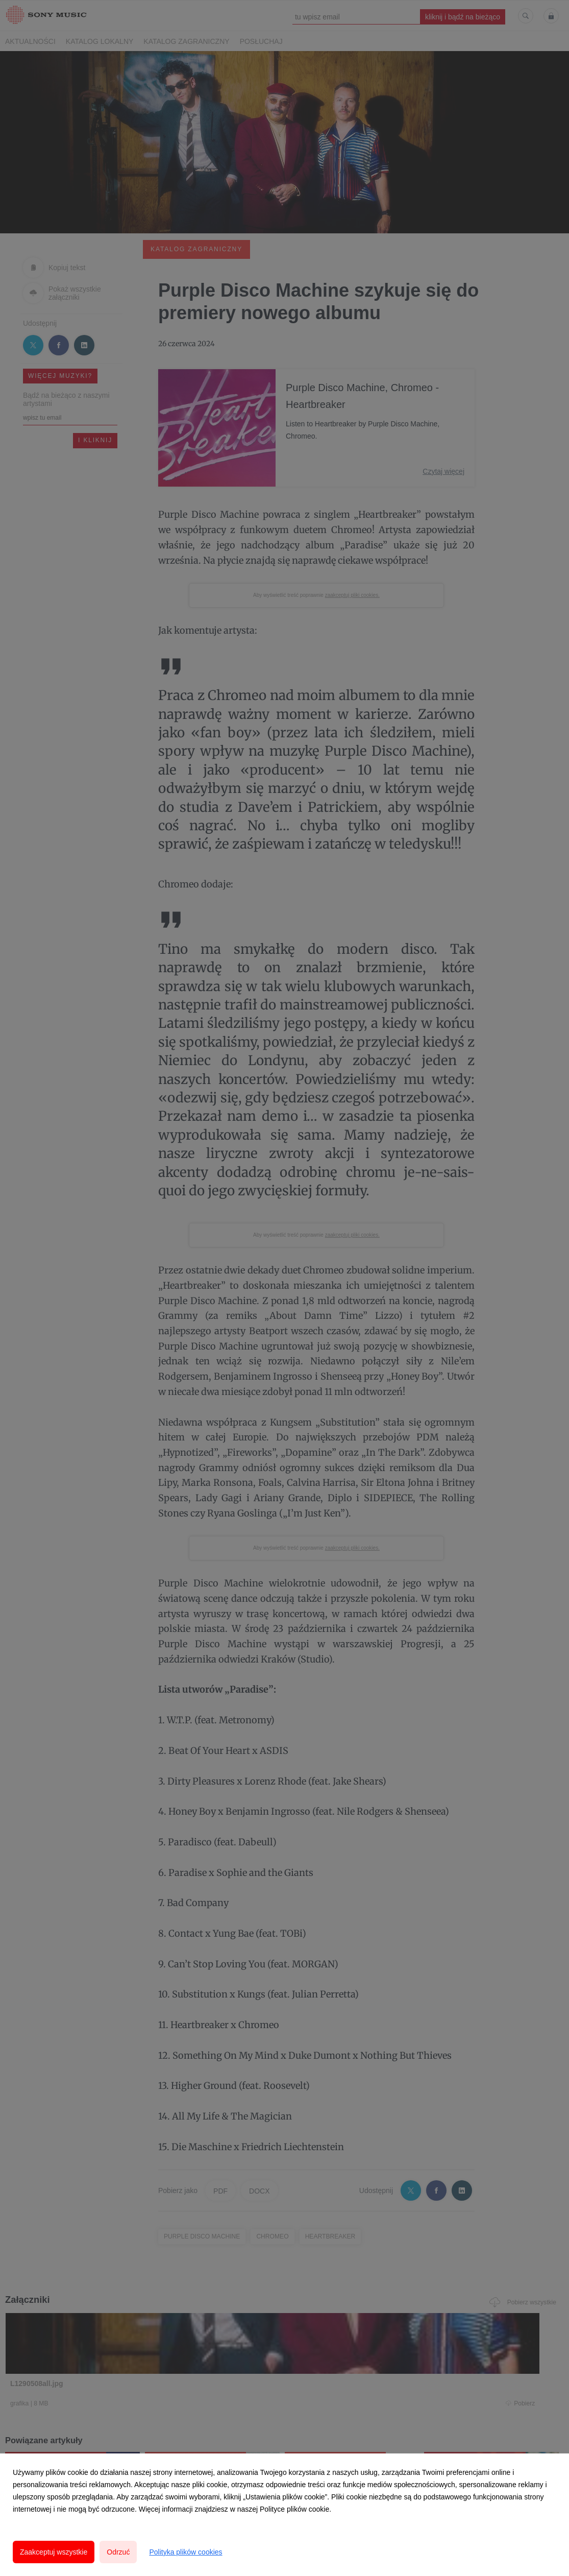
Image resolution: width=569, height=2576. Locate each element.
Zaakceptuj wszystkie (53, 2552)
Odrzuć (118, 2552)
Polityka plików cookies (185, 2552)
